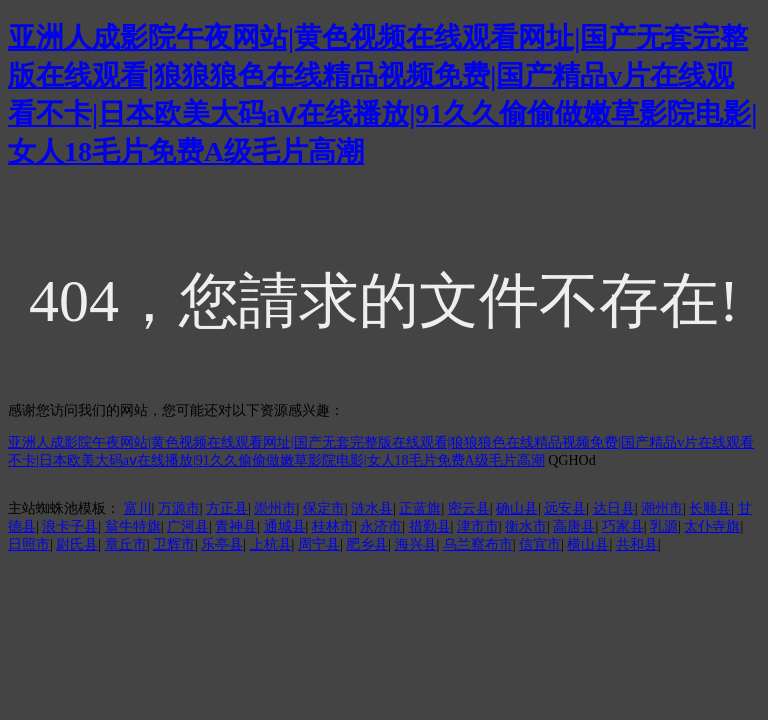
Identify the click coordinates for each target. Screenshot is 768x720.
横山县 (588, 544)
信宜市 (540, 544)
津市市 (478, 526)
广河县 (188, 526)
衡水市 (526, 526)
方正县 (227, 508)
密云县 (469, 508)
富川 (138, 508)
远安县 (565, 508)
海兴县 (416, 544)
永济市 (381, 526)
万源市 (179, 508)
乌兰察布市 (478, 544)
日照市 (29, 544)
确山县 (517, 508)
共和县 (637, 544)
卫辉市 (174, 544)
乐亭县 (222, 544)
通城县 (285, 526)
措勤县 (430, 526)
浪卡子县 (70, 526)
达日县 (614, 508)
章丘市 (126, 544)
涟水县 (372, 508)
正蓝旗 (420, 508)
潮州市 (662, 508)
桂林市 (333, 526)
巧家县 (623, 526)
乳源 (664, 526)
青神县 (236, 526)
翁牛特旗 (133, 526)
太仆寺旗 (712, 526)
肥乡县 (367, 544)
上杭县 (271, 544)
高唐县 (574, 526)
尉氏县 (77, 544)
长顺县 (710, 508)
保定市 (324, 508)
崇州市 (275, 508)
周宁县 (319, 544)
